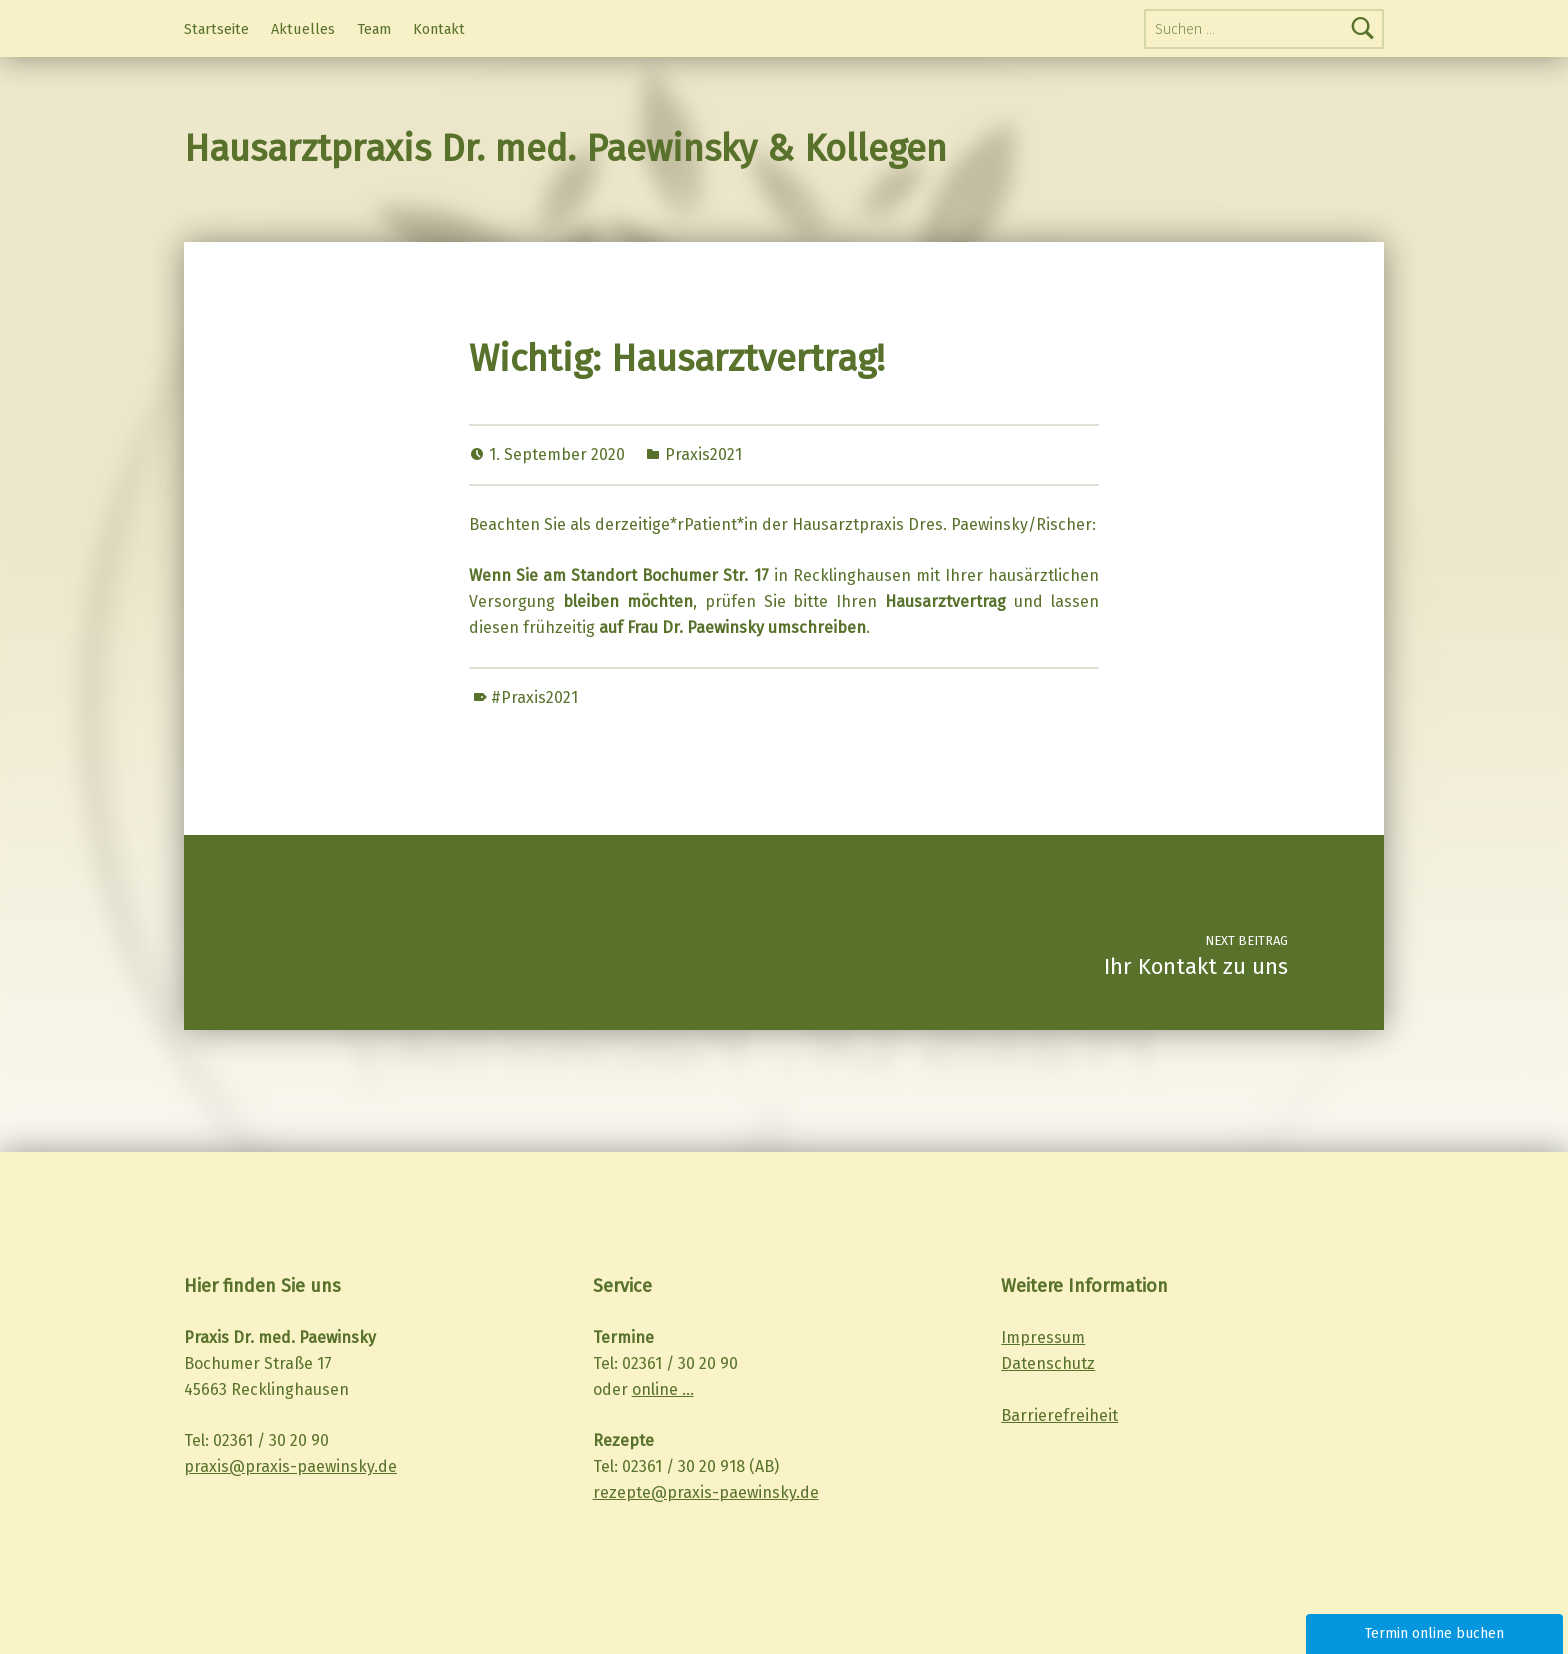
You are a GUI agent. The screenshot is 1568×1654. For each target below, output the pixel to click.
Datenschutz (1048, 1363)
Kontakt (439, 29)
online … (663, 1389)
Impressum (1043, 1337)
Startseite (216, 29)
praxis (206, 1466)
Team (374, 29)
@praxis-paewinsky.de (313, 1466)
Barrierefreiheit (1059, 1415)
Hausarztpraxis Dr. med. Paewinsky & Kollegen (565, 149)
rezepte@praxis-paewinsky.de (706, 1492)
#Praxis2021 (534, 697)
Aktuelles (303, 29)
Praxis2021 (703, 454)
